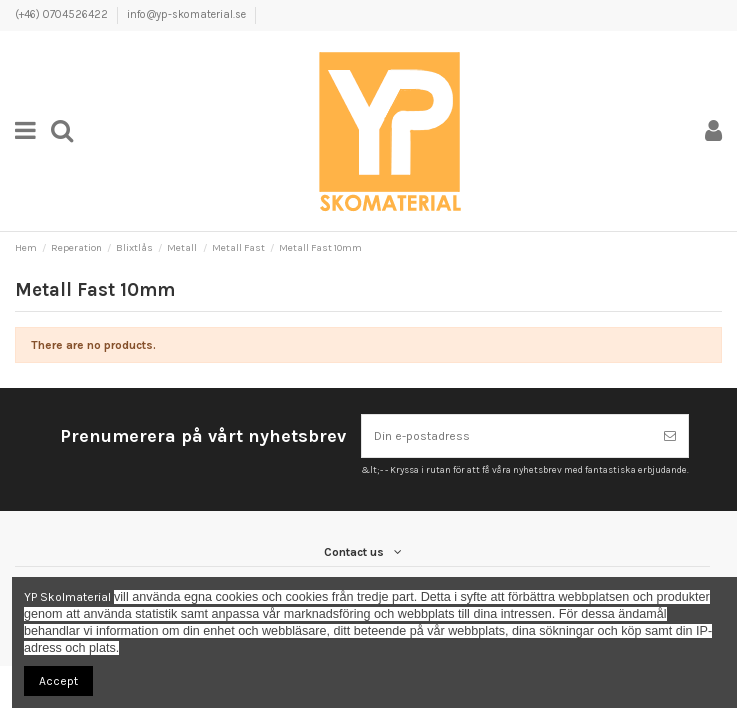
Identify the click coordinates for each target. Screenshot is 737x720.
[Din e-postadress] (507, 436)
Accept (58, 681)
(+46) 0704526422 (63, 14)
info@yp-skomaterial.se (186, 14)
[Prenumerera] (670, 436)
